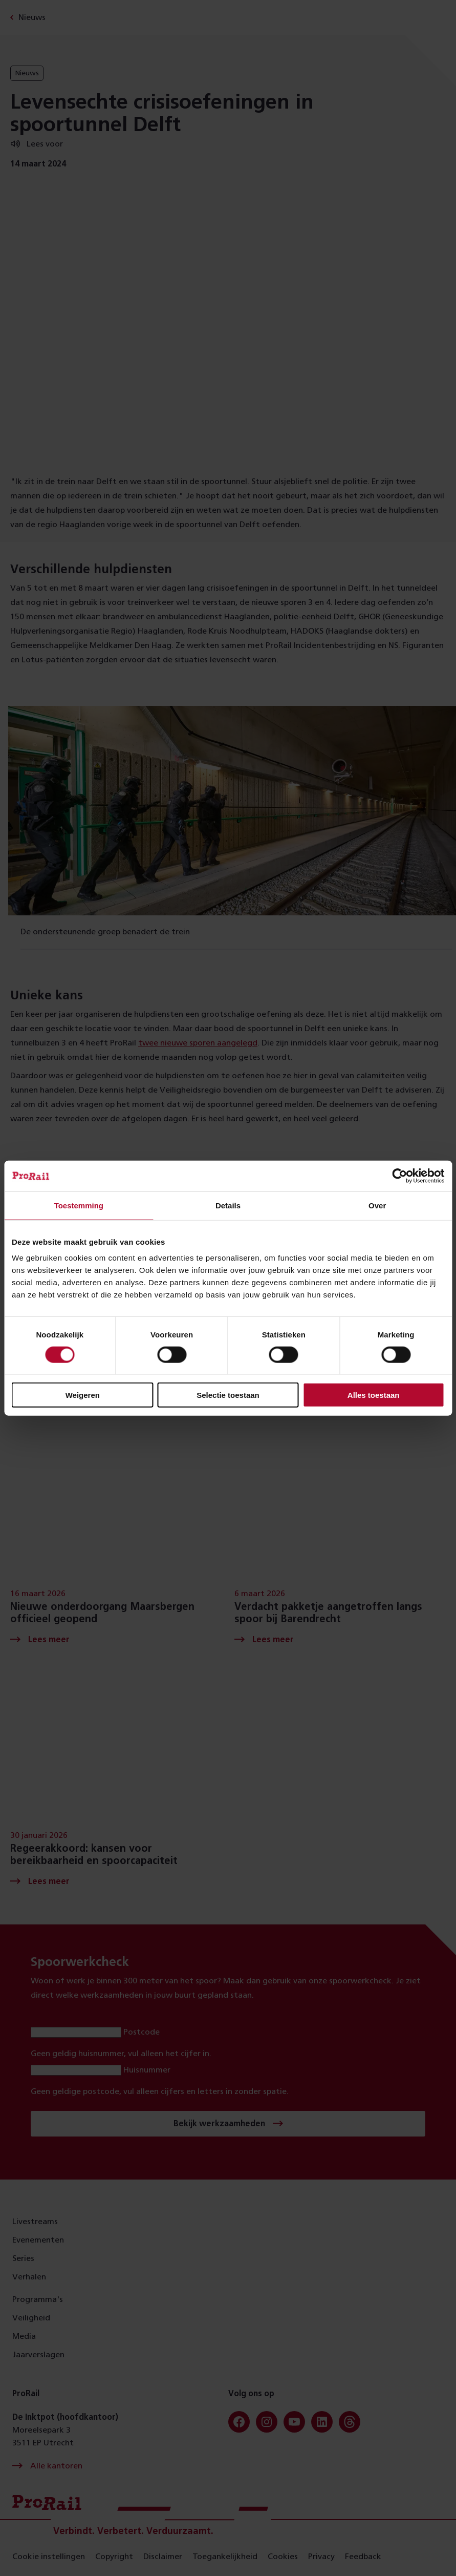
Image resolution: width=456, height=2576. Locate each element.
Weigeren (83, 1395)
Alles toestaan (374, 1395)
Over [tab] (377, 1205)
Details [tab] (228, 1205)
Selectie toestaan (228, 1395)
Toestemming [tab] (78, 1205)
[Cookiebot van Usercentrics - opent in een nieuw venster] (399, 1175)
